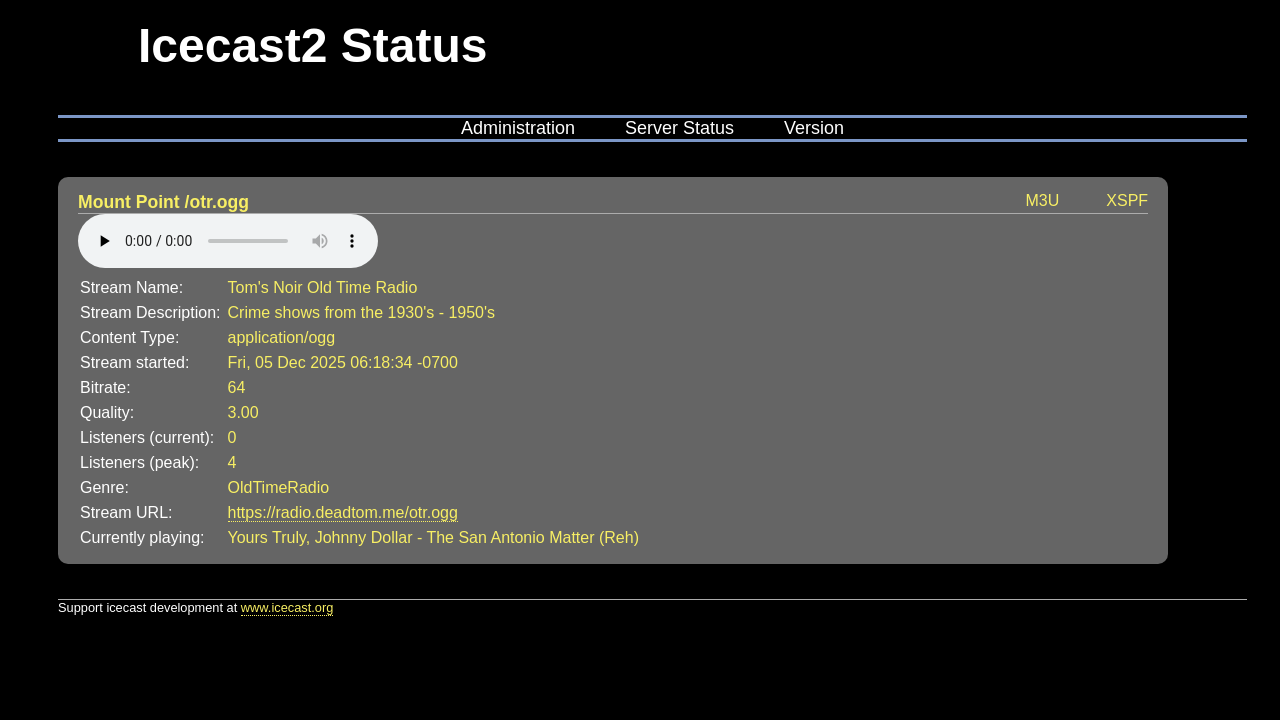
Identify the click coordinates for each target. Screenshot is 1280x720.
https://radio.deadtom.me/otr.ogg (343, 512)
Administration (518, 128)
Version (814, 128)
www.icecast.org (287, 607)
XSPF (1127, 200)
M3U (1043, 200)
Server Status (679, 128)
